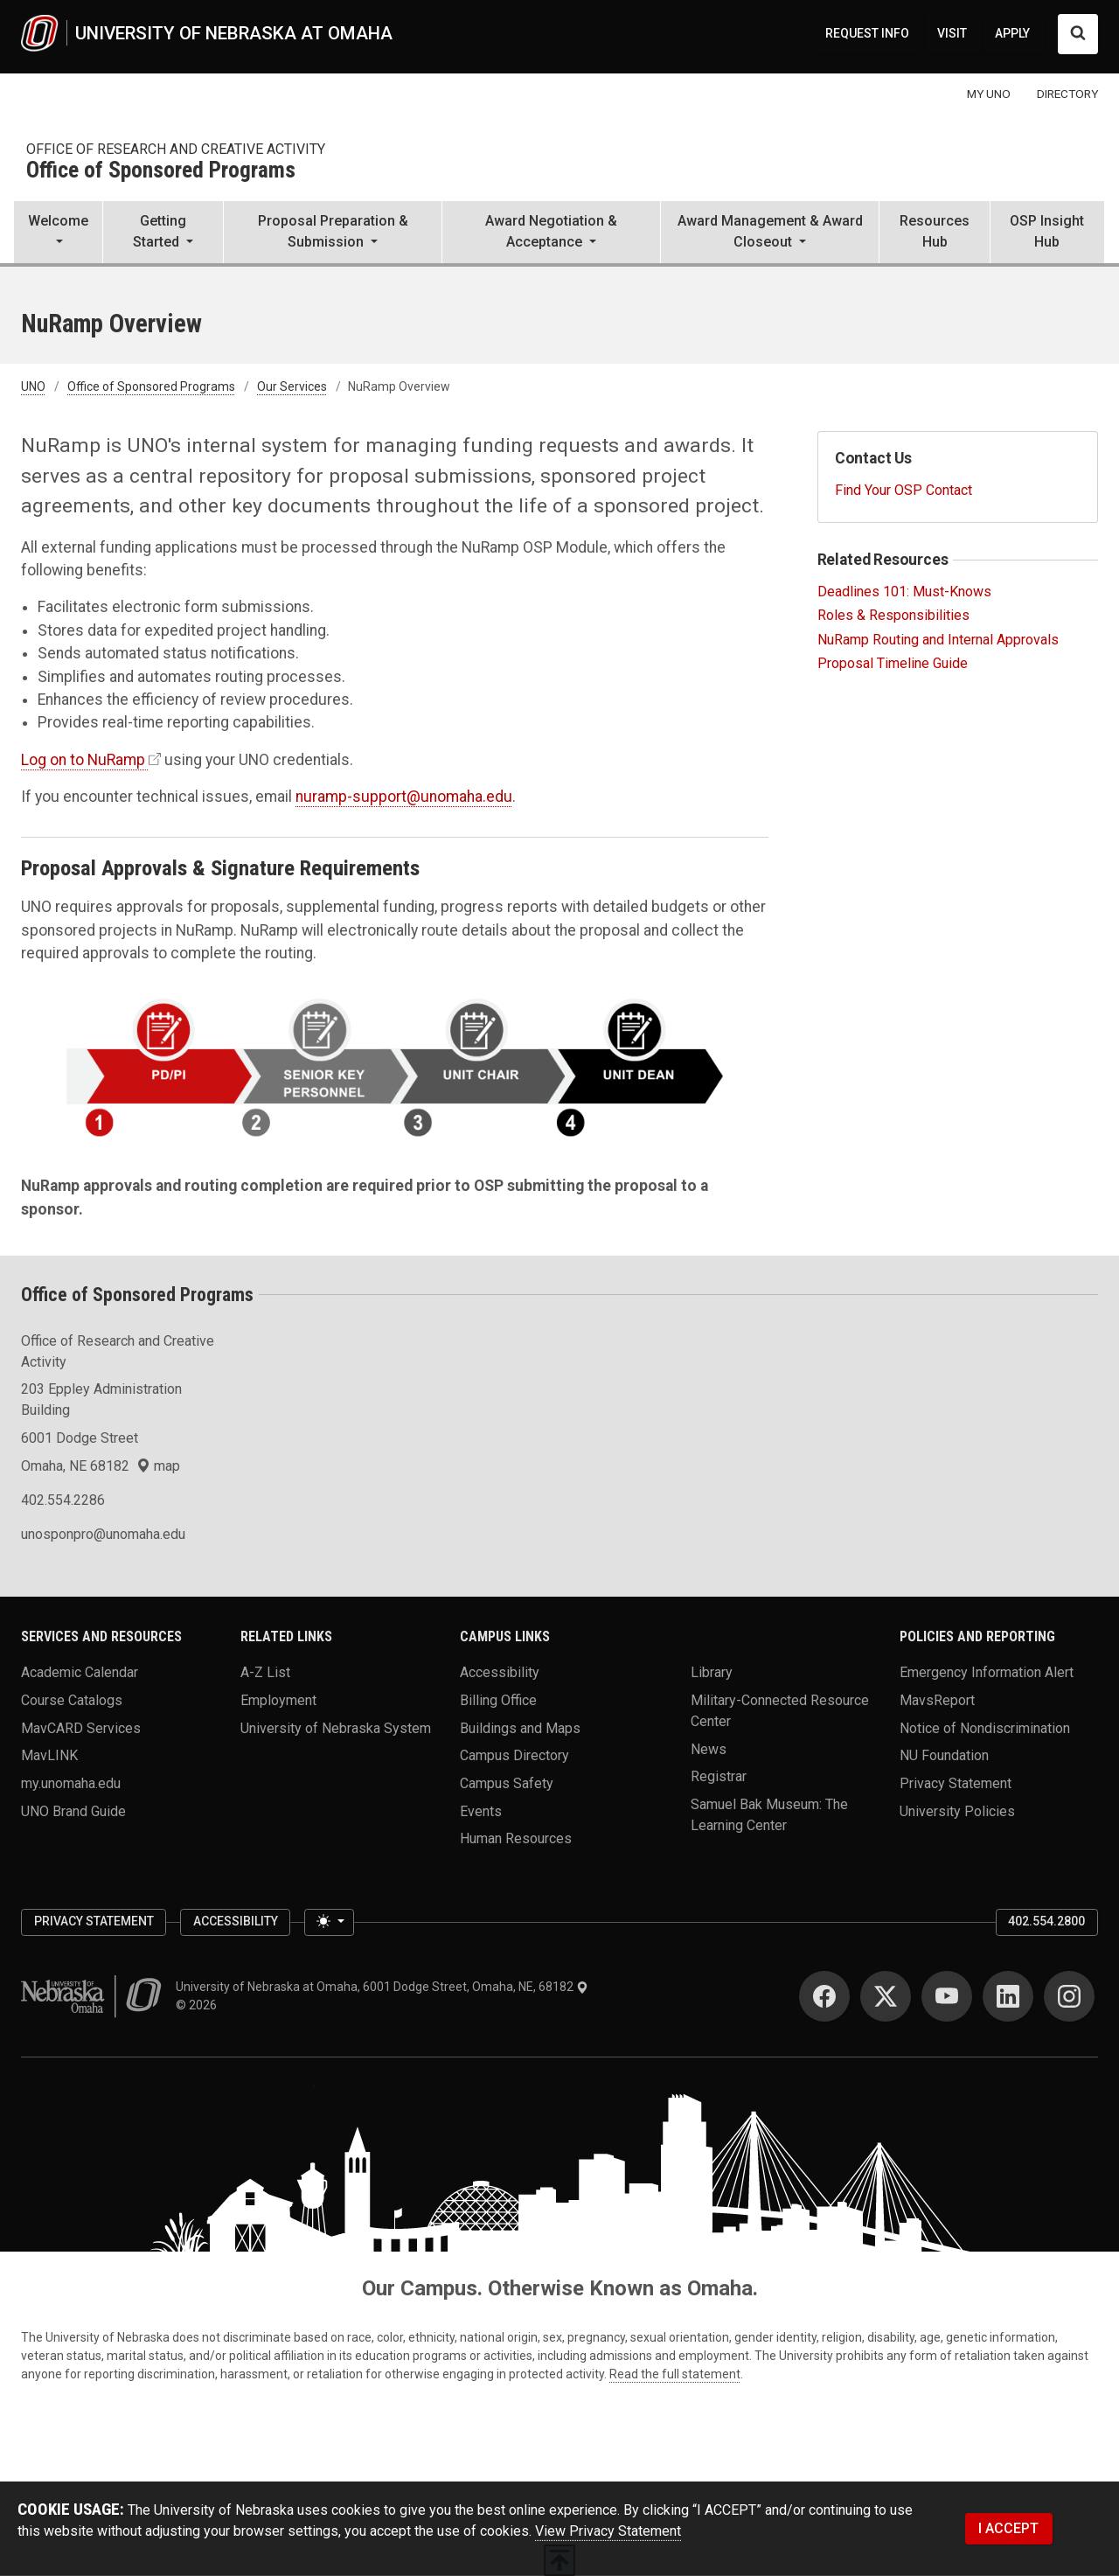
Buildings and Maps (520, 1727)
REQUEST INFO (867, 33)
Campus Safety (506, 1782)
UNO (33, 386)
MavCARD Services (81, 1727)
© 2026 (199, 2005)
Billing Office (498, 1699)
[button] (58, 233)
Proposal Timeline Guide (892, 663)
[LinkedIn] (1008, 1996)
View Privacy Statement (608, 2531)
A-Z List (265, 1672)
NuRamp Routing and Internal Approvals (938, 639)
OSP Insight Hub (1047, 231)
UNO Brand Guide (73, 1810)
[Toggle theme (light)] (328, 1923)
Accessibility (499, 1672)
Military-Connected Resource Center (780, 1710)
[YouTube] (946, 1996)
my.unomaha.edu (71, 1782)
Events (481, 1810)
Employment (278, 1699)
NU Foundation (944, 1755)
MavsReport (937, 1699)
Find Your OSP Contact (903, 490)
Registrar (719, 1776)
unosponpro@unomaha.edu (103, 1534)
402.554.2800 (1046, 1921)
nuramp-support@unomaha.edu (403, 796)
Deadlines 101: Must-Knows (904, 591)
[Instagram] (1069, 1996)
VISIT (952, 33)
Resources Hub (935, 231)
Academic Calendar (79, 1672)
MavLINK (49, 1755)
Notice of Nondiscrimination (985, 1727)
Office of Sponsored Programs (160, 171)
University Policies (957, 1810)
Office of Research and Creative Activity (175, 149)
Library (712, 1672)
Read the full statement (674, 2374)
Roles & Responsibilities (893, 615)
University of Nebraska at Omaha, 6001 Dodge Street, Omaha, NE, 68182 (382, 1987)
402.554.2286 (63, 1500)
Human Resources (516, 1838)
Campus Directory (514, 1755)
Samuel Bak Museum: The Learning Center (769, 1814)
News (708, 1748)
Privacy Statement (955, 1782)
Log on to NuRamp (83, 760)
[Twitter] (885, 1996)
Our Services (292, 386)
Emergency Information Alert (987, 1672)
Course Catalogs (71, 1699)
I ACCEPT (1008, 2528)
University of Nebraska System (335, 1727)
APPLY (1012, 33)
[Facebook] (824, 1996)
